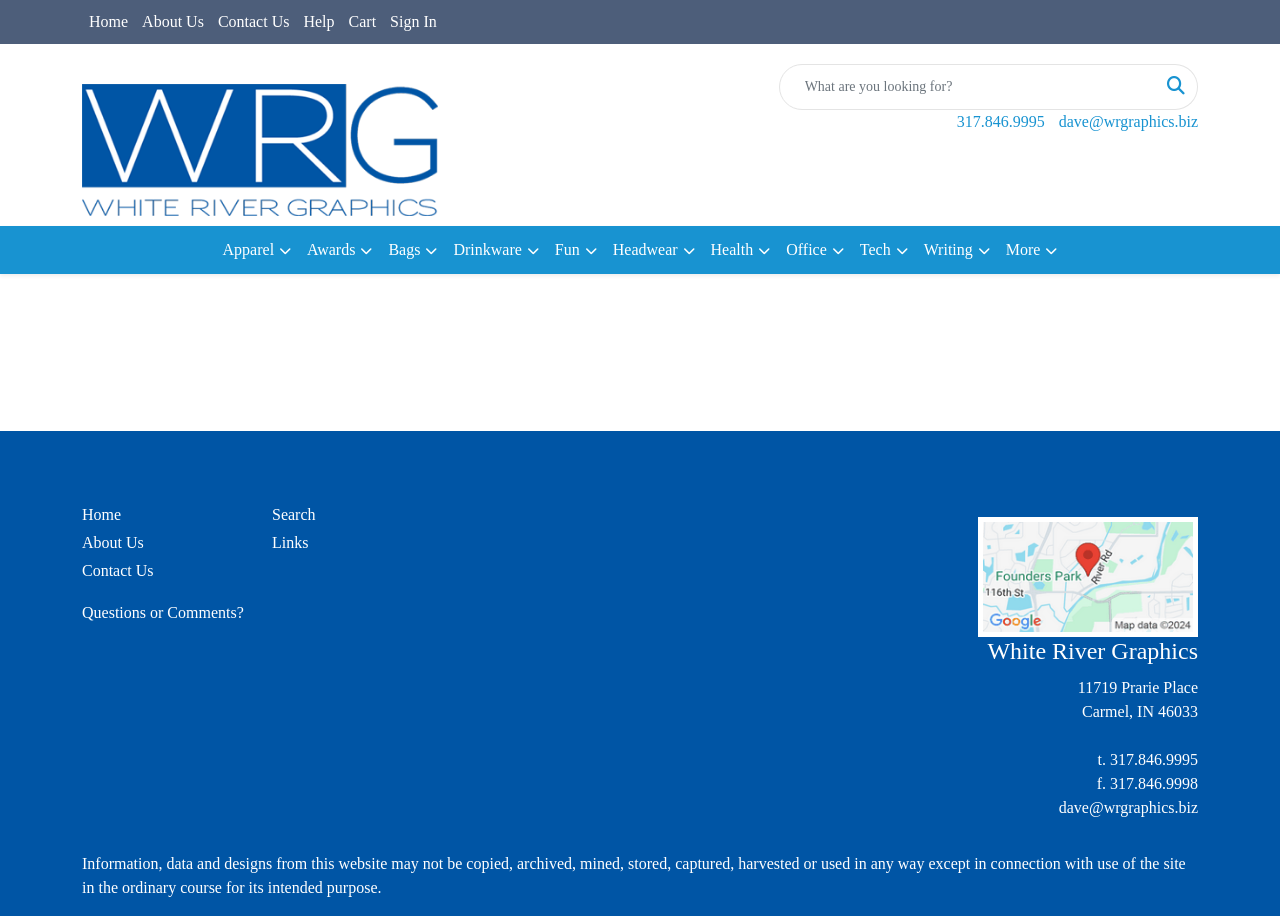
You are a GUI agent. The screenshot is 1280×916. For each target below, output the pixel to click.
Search (294, 514)
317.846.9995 (1001, 121)
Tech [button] (875, 249)
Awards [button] (331, 249)
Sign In (413, 21)
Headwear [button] (645, 249)
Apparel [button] (249, 249)
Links (290, 542)
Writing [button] (948, 249)
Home (108, 21)
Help (318, 21)
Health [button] (732, 249)
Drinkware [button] (487, 249)
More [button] (1023, 249)
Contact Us (254, 21)
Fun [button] (567, 249)
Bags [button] (404, 249)
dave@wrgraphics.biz (1128, 121)
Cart (363, 21)
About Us (173, 21)
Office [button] (806, 249)
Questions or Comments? (163, 612)
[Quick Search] (967, 87)
